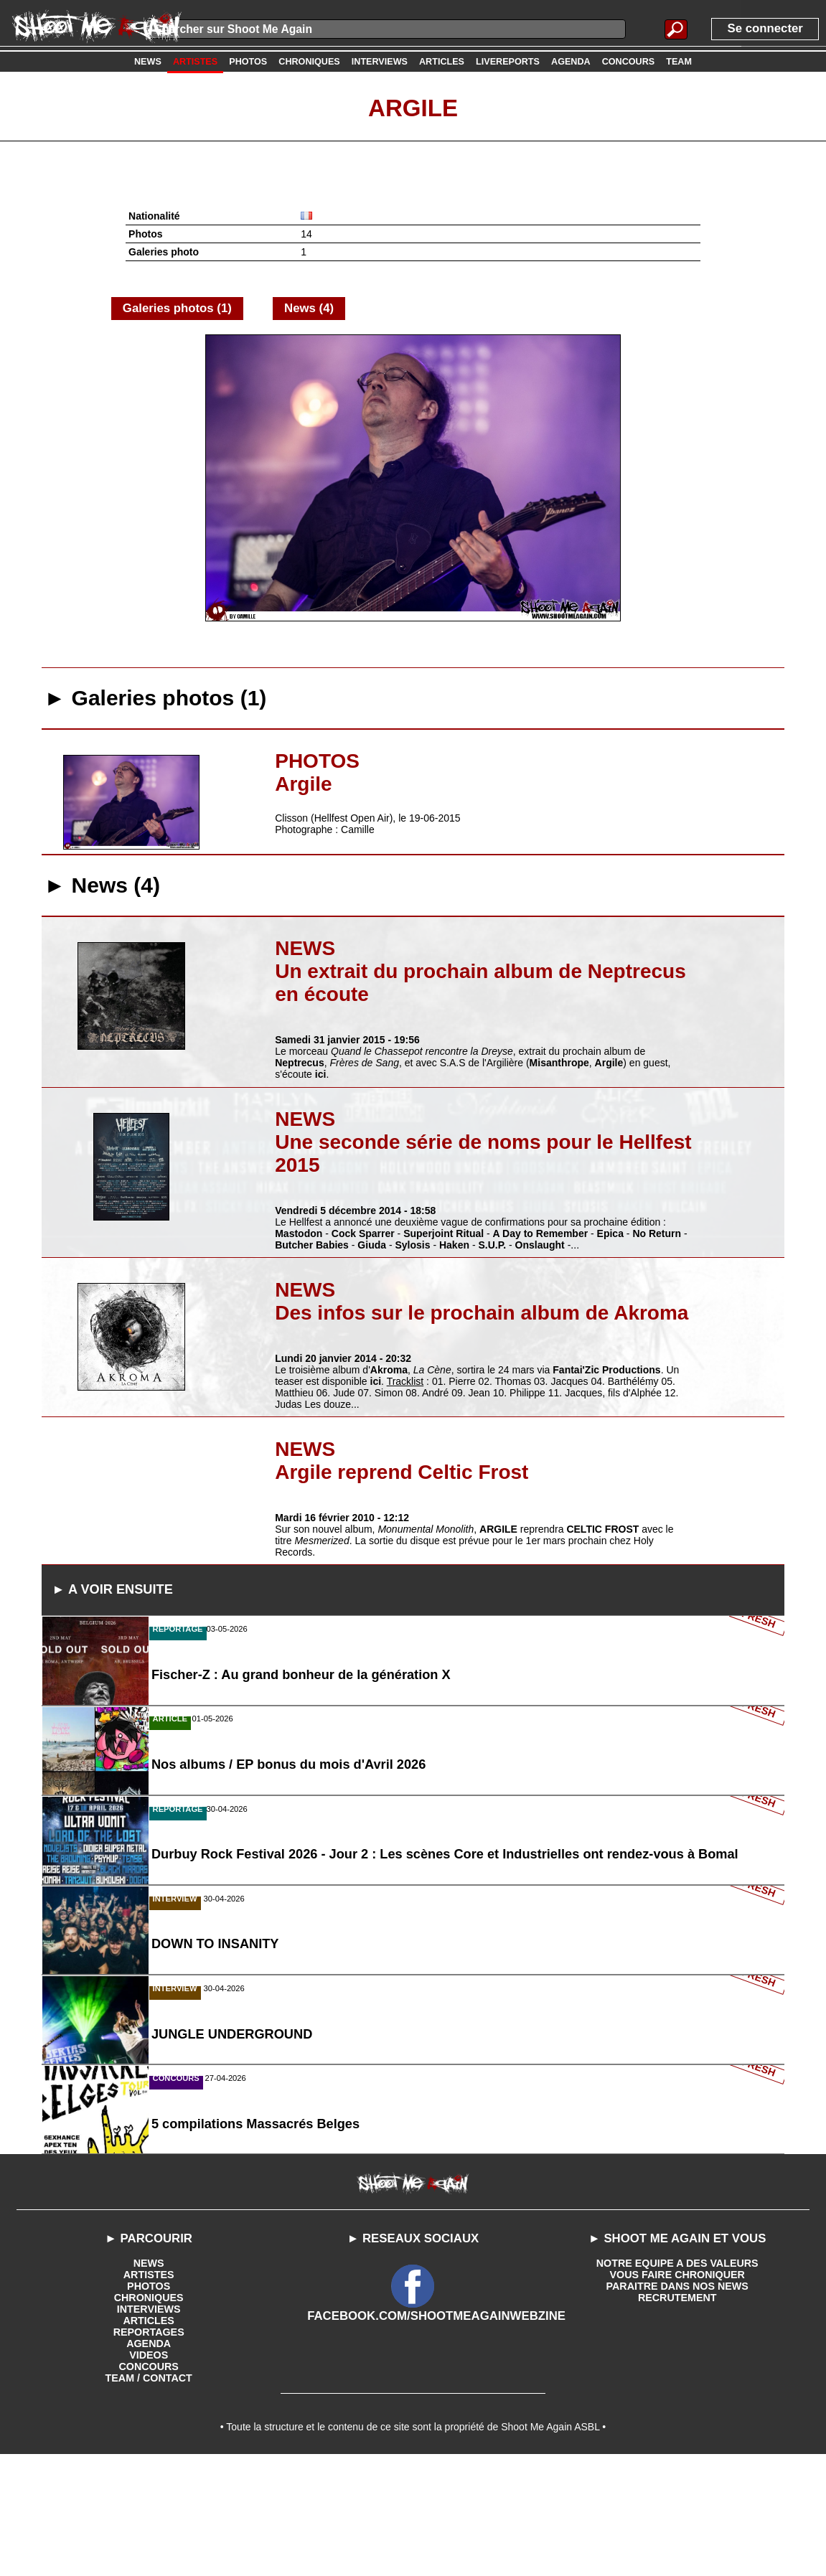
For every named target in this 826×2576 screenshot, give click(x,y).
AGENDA (149, 2459)
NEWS (148, 2378)
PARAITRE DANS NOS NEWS (677, 2401)
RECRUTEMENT (677, 2413)
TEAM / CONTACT (149, 2493)
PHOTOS (149, 2401)
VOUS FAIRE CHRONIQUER (677, 2390)
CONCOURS (148, 2482)
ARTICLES (148, 2436)
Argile (413, 107)
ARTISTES (149, 2390)
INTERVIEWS (149, 2424)
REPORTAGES (149, 2447)
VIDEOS (149, 2470)
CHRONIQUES (149, 2413)
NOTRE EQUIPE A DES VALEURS (677, 2378)
